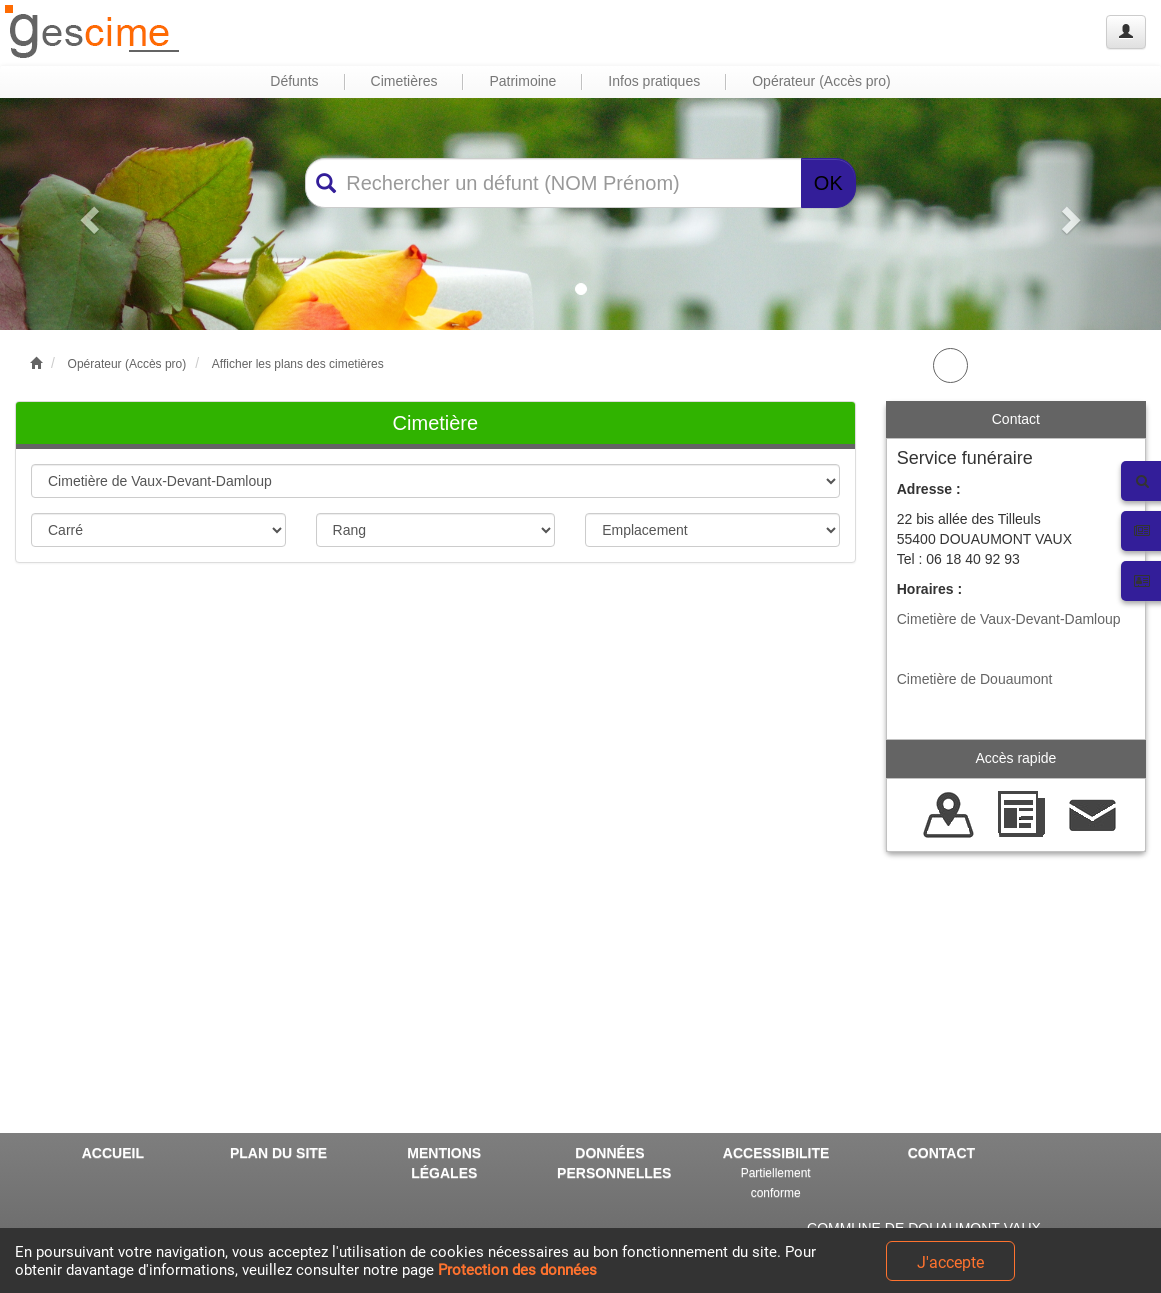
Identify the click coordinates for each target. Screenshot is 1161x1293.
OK (828, 183)
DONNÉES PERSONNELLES (614, 1163)
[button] (87, 214)
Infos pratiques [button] (654, 81)
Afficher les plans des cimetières (298, 364)
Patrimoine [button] (522, 81)
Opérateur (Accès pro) (127, 364)
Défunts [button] (294, 81)
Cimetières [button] (404, 81)
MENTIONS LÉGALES (444, 1163)
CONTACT (941, 1153)
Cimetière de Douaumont (975, 679)
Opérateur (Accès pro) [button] (821, 81)
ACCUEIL (113, 1153)
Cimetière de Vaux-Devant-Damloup (1009, 619)
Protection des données (517, 1270)
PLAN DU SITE (278, 1153)
